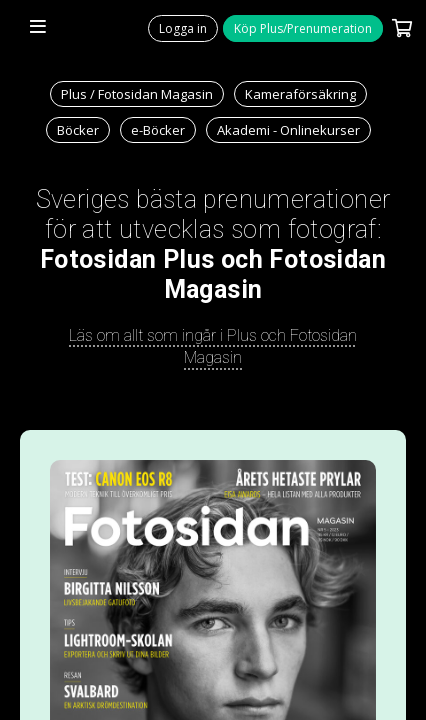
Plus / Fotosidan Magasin (137, 94)
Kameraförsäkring (300, 94)
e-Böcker (158, 130)
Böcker (78, 130)
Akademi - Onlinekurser (288, 130)
